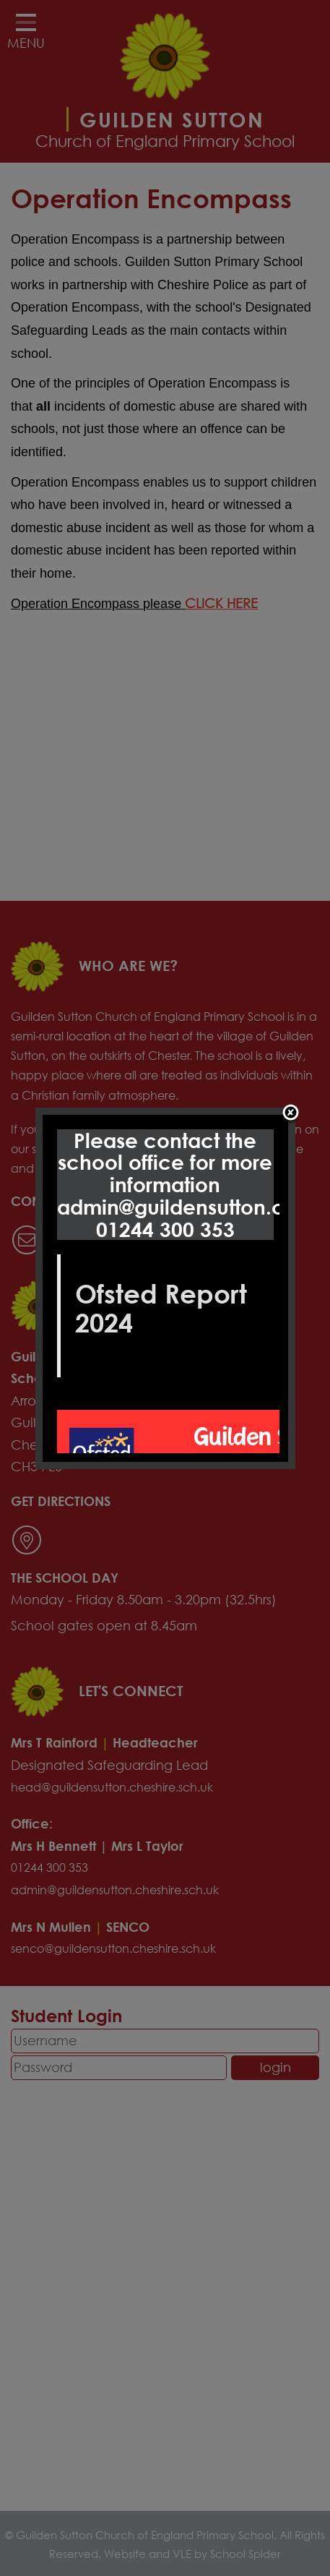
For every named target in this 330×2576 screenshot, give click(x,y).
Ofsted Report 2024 (161, 1308)
